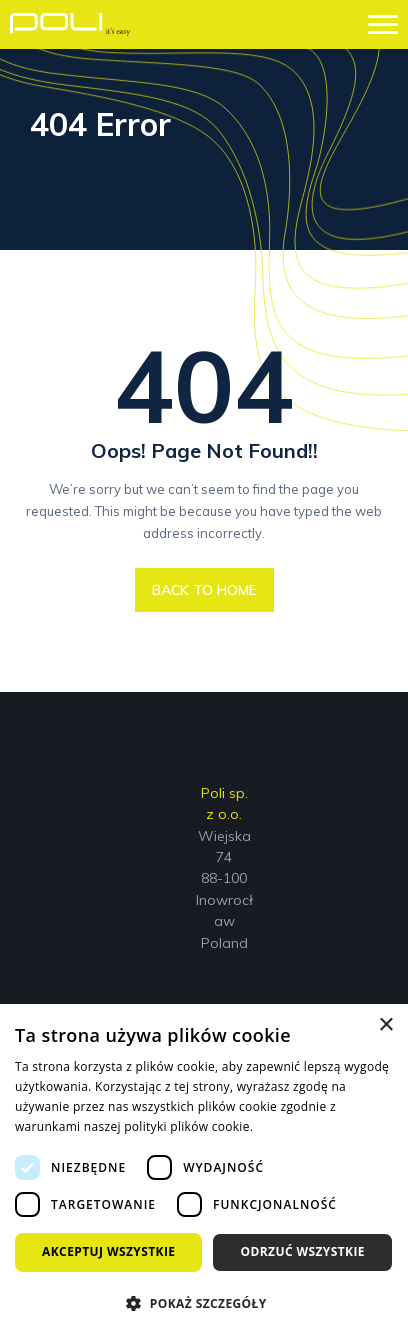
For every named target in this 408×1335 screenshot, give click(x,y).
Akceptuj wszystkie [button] (108, 1251)
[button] (204, 1302)
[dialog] (204, 1169)
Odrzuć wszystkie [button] (303, 1251)
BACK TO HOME (204, 590)
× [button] (385, 1025)
